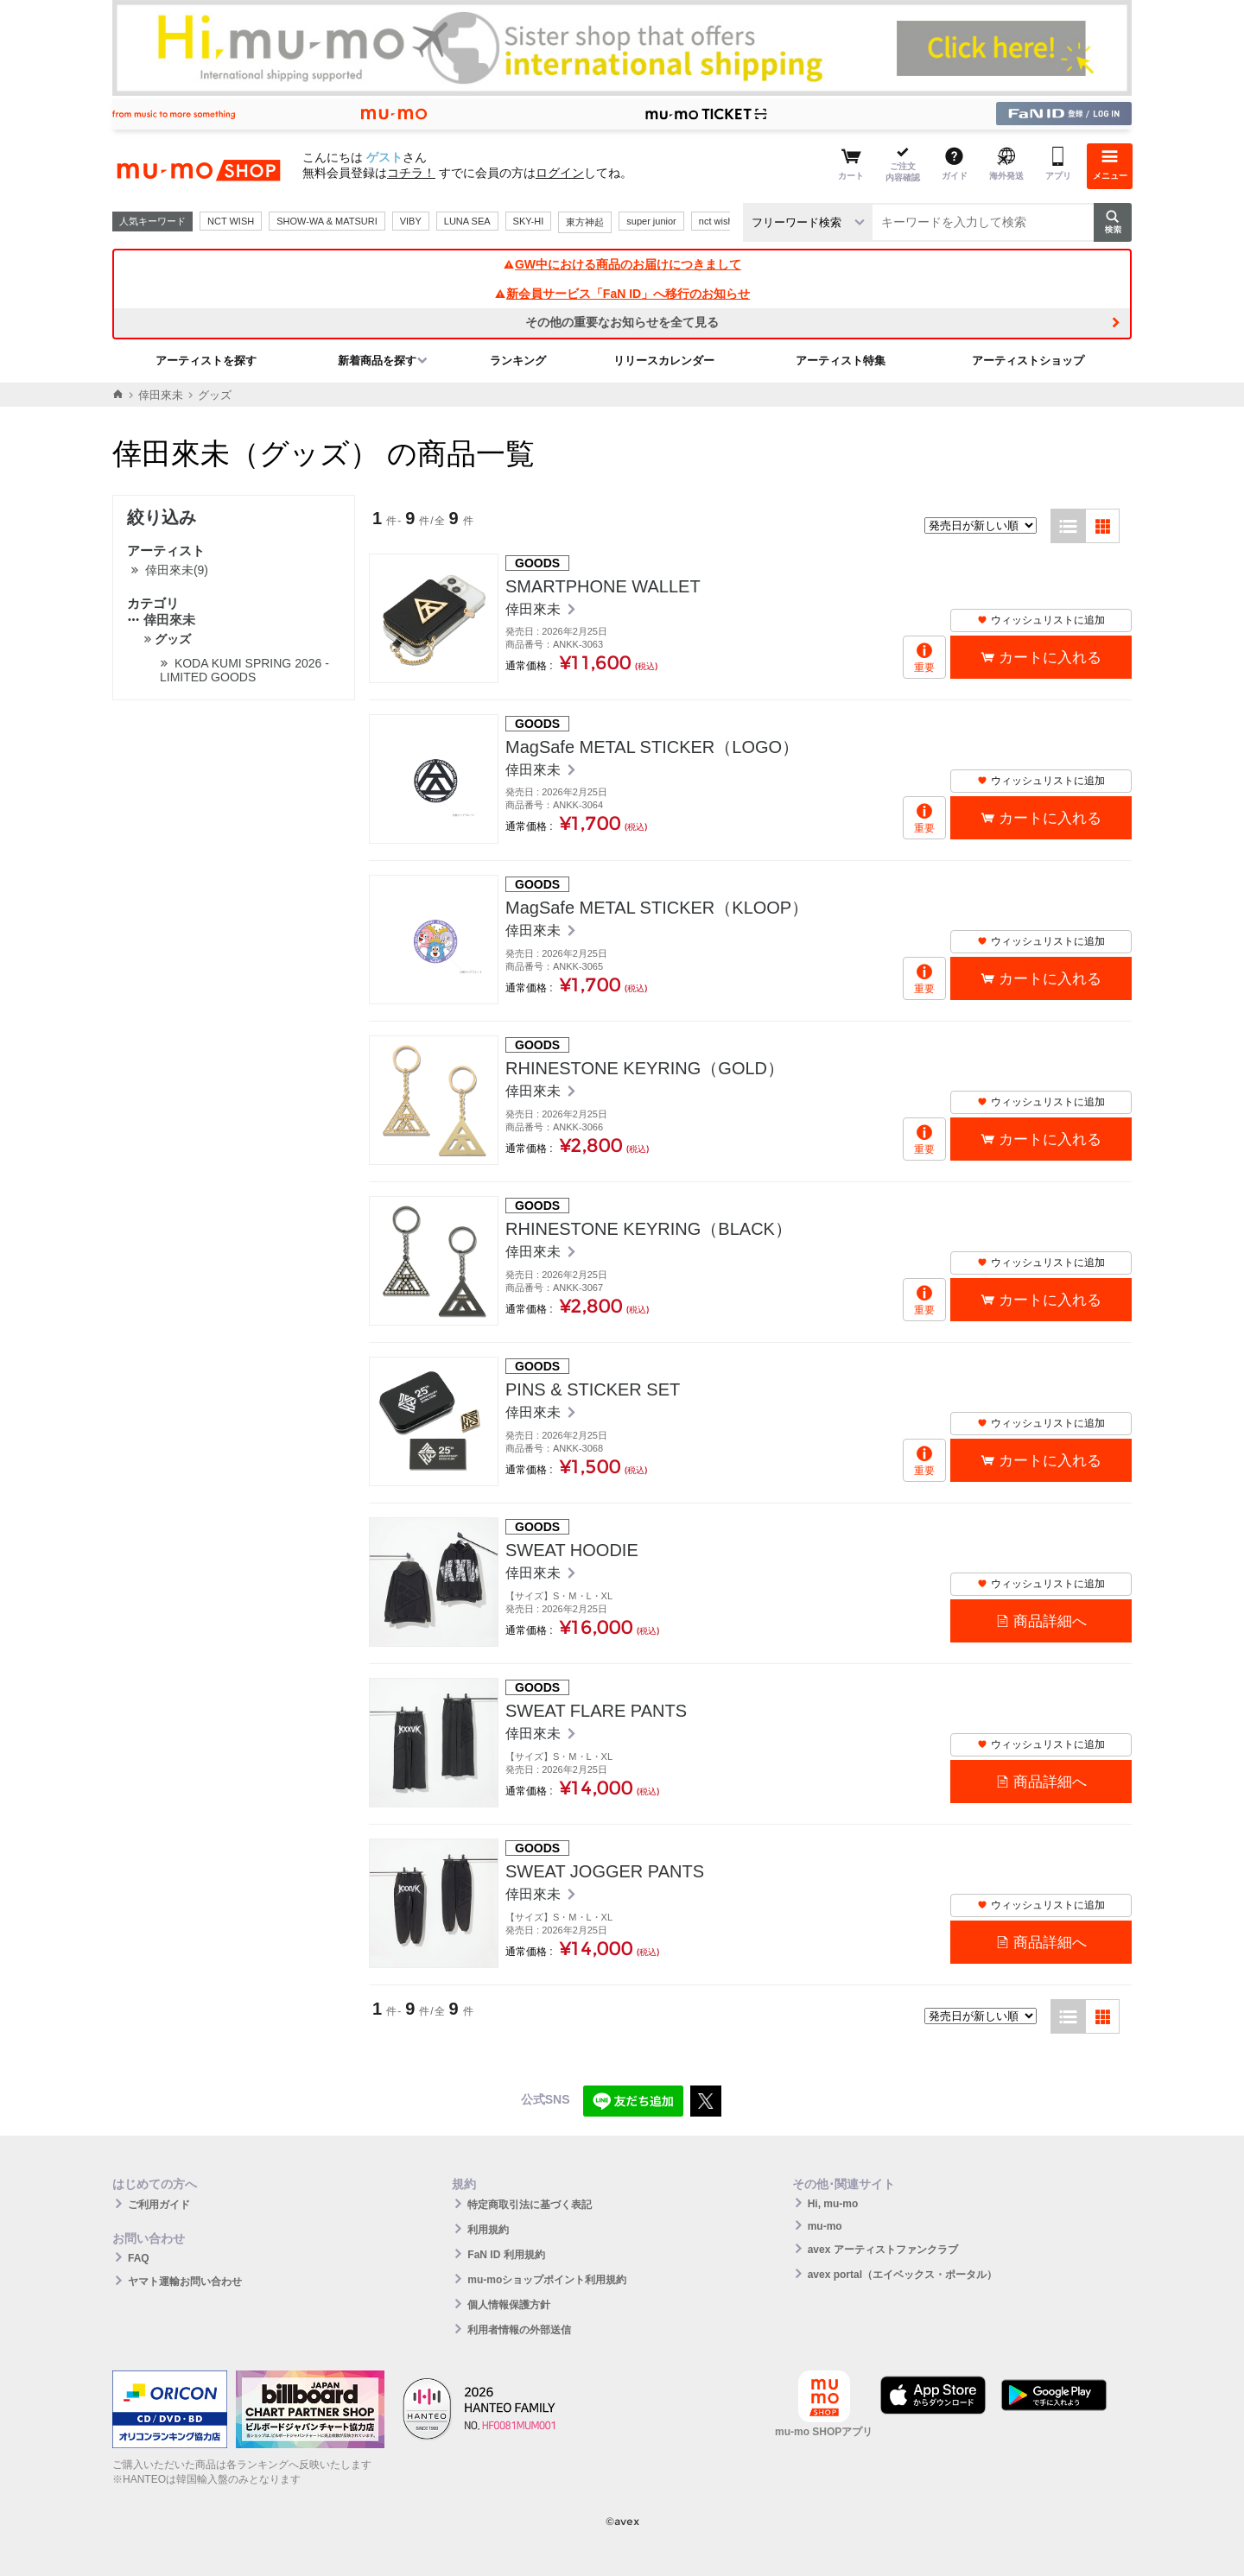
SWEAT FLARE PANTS (596, 1710)
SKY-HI (528, 221)
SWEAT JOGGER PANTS (604, 1871)
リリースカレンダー (663, 360)
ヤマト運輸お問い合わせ (185, 2281)
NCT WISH (230, 221)
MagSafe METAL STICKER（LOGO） (652, 746)
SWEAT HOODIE (571, 1550)
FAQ (138, 2258)
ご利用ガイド (159, 2205)
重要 (924, 667)
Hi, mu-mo (833, 2204)
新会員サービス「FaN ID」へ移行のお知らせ (622, 294)
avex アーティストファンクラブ (883, 2250)
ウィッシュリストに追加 (1041, 620)
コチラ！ (411, 173)
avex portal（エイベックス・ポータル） (902, 2275)
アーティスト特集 (840, 360)
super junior (651, 221)
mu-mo (825, 2226)
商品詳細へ (1050, 1621)
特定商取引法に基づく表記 (529, 2205)
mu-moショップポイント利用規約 (546, 2280)
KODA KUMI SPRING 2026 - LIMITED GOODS (244, 670)
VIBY (411, 221)
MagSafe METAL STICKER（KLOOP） (657, 907)
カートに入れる (1050, 657)
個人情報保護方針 (508, 2305)
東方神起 (585, 222)
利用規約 (488, 2230)
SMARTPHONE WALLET (603, 586)
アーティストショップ (1028, 360)
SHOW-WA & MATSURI (327, 221)
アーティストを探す (206, 360)
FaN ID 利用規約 (505, 2255)
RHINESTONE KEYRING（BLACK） (648, 1228)
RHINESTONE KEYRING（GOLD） (644, 1068)
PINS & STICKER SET (592, 1389)
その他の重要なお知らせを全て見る (622, 322)
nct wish (716, 221)
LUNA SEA (467, 221)
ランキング (518, 360)
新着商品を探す (377, 360)
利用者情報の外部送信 (519, 2330)
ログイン (560, 173)
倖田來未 (160, 395)
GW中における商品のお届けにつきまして (622, 264)
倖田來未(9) (176, 570)
